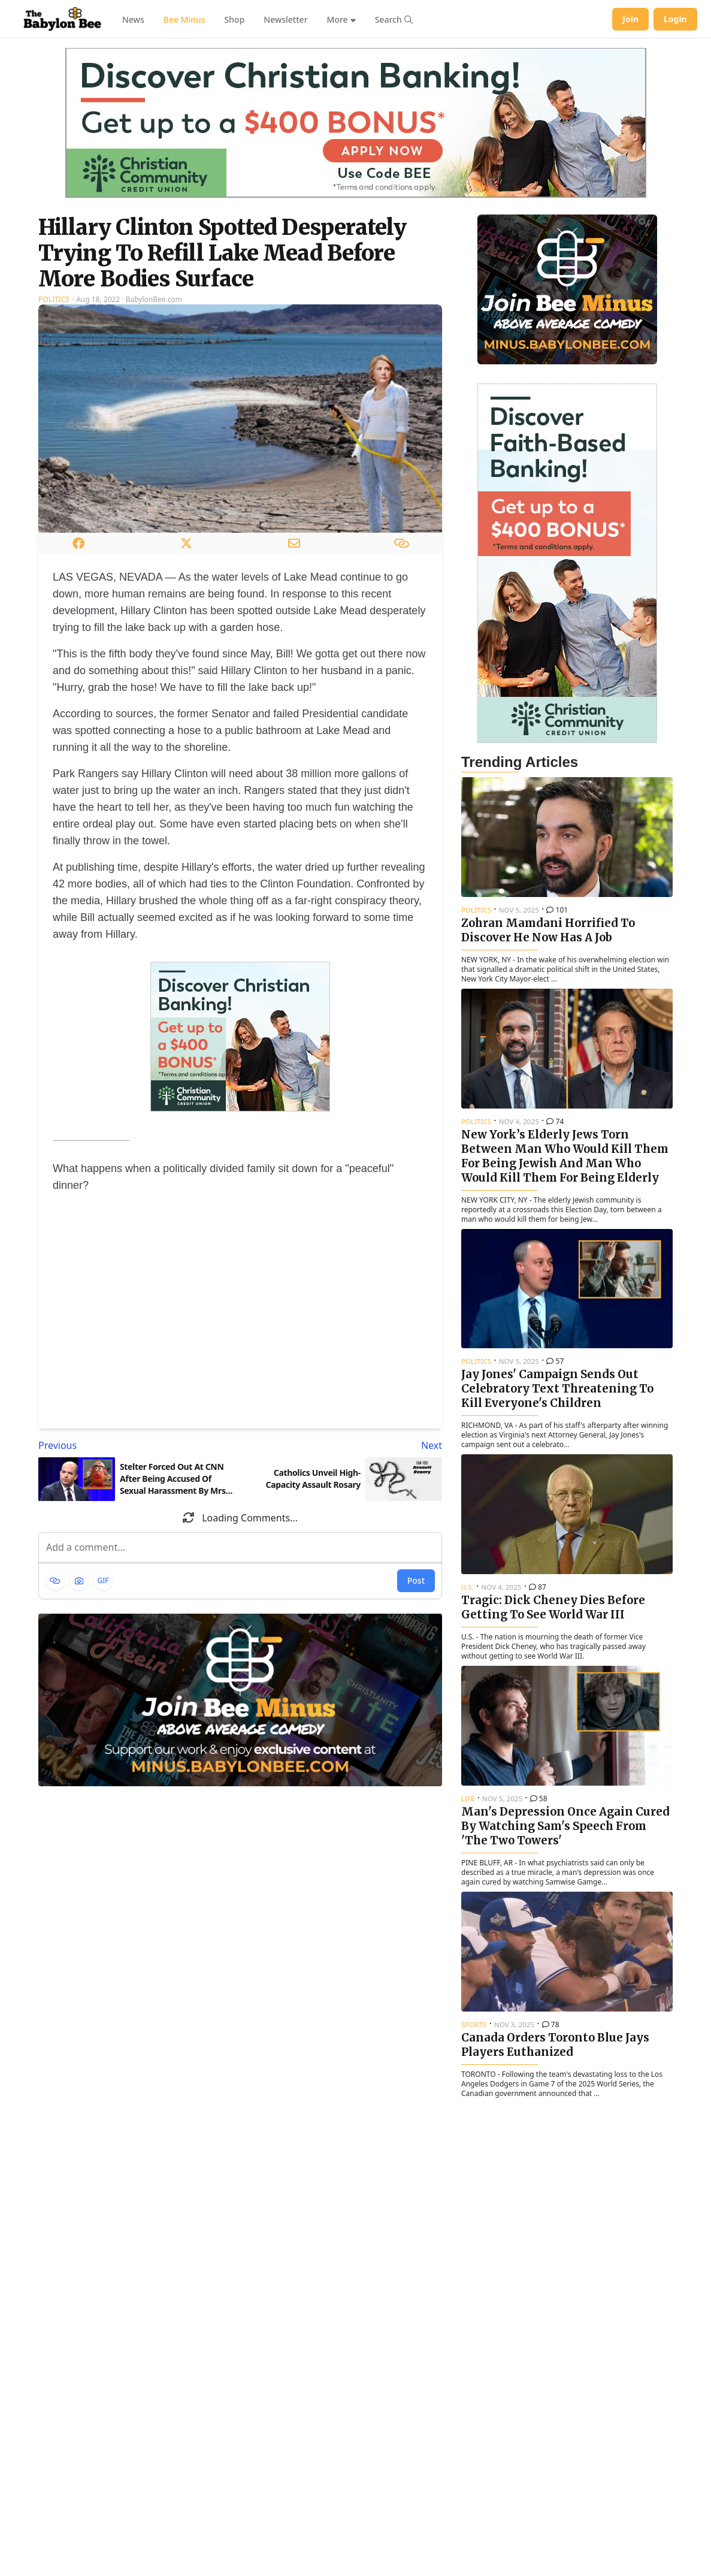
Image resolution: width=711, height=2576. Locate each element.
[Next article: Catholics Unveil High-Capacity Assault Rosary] (343, 1445)
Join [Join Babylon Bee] (630, 19)
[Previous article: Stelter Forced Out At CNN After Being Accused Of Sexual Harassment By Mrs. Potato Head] (136, 1445)
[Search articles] (394, 19)
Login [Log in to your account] (675, 19)
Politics (53, 299)
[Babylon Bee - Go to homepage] (62, 19)
